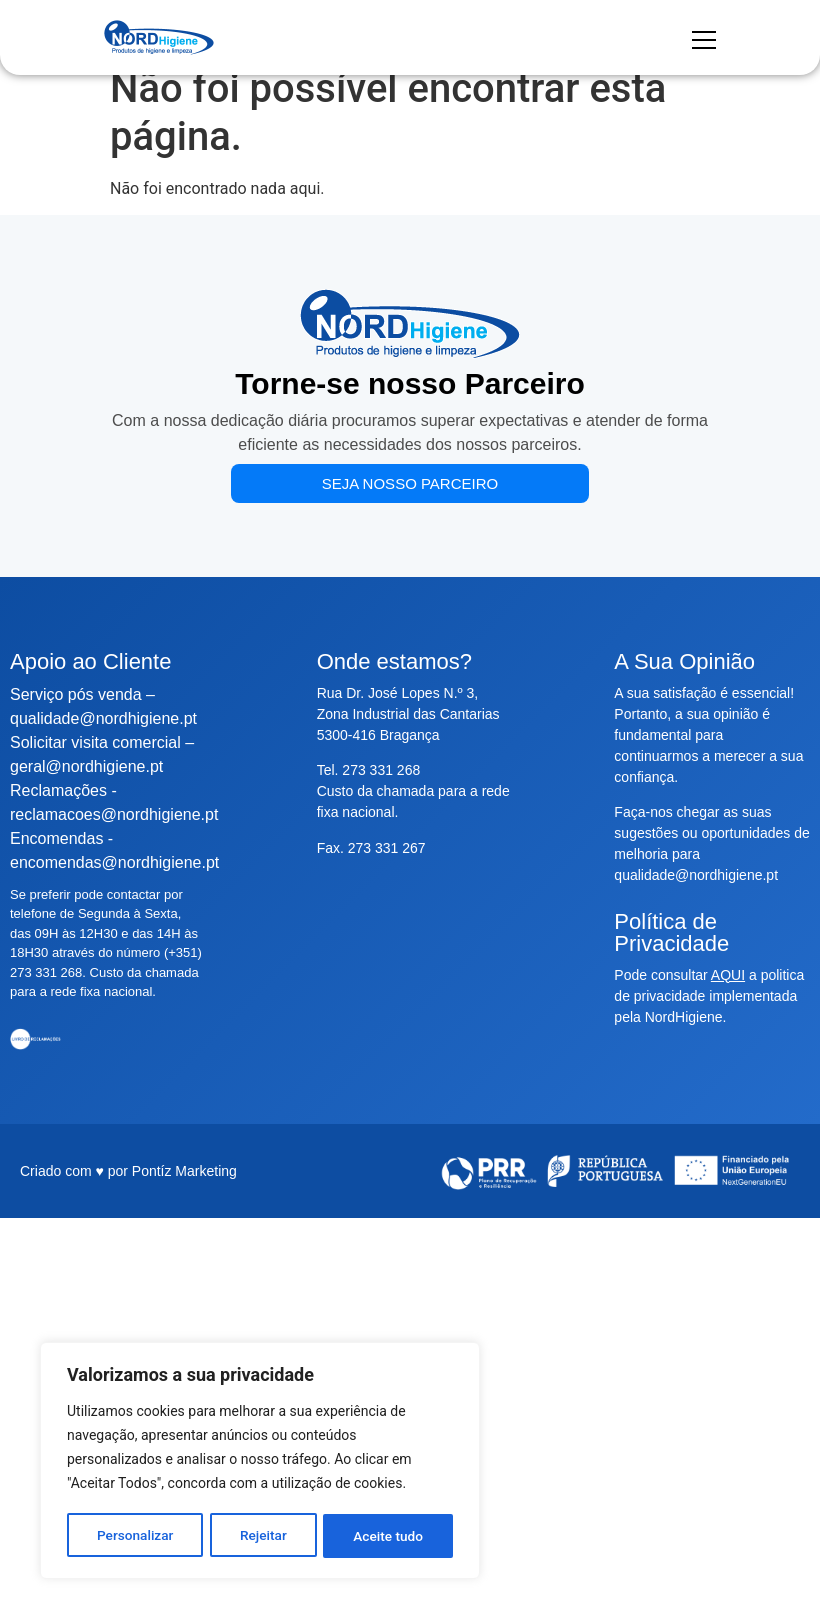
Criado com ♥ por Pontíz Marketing (128, 1171)
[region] (260, 1462)
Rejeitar (263, 1536)
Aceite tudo (389, 1536)
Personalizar (135, 1536)
